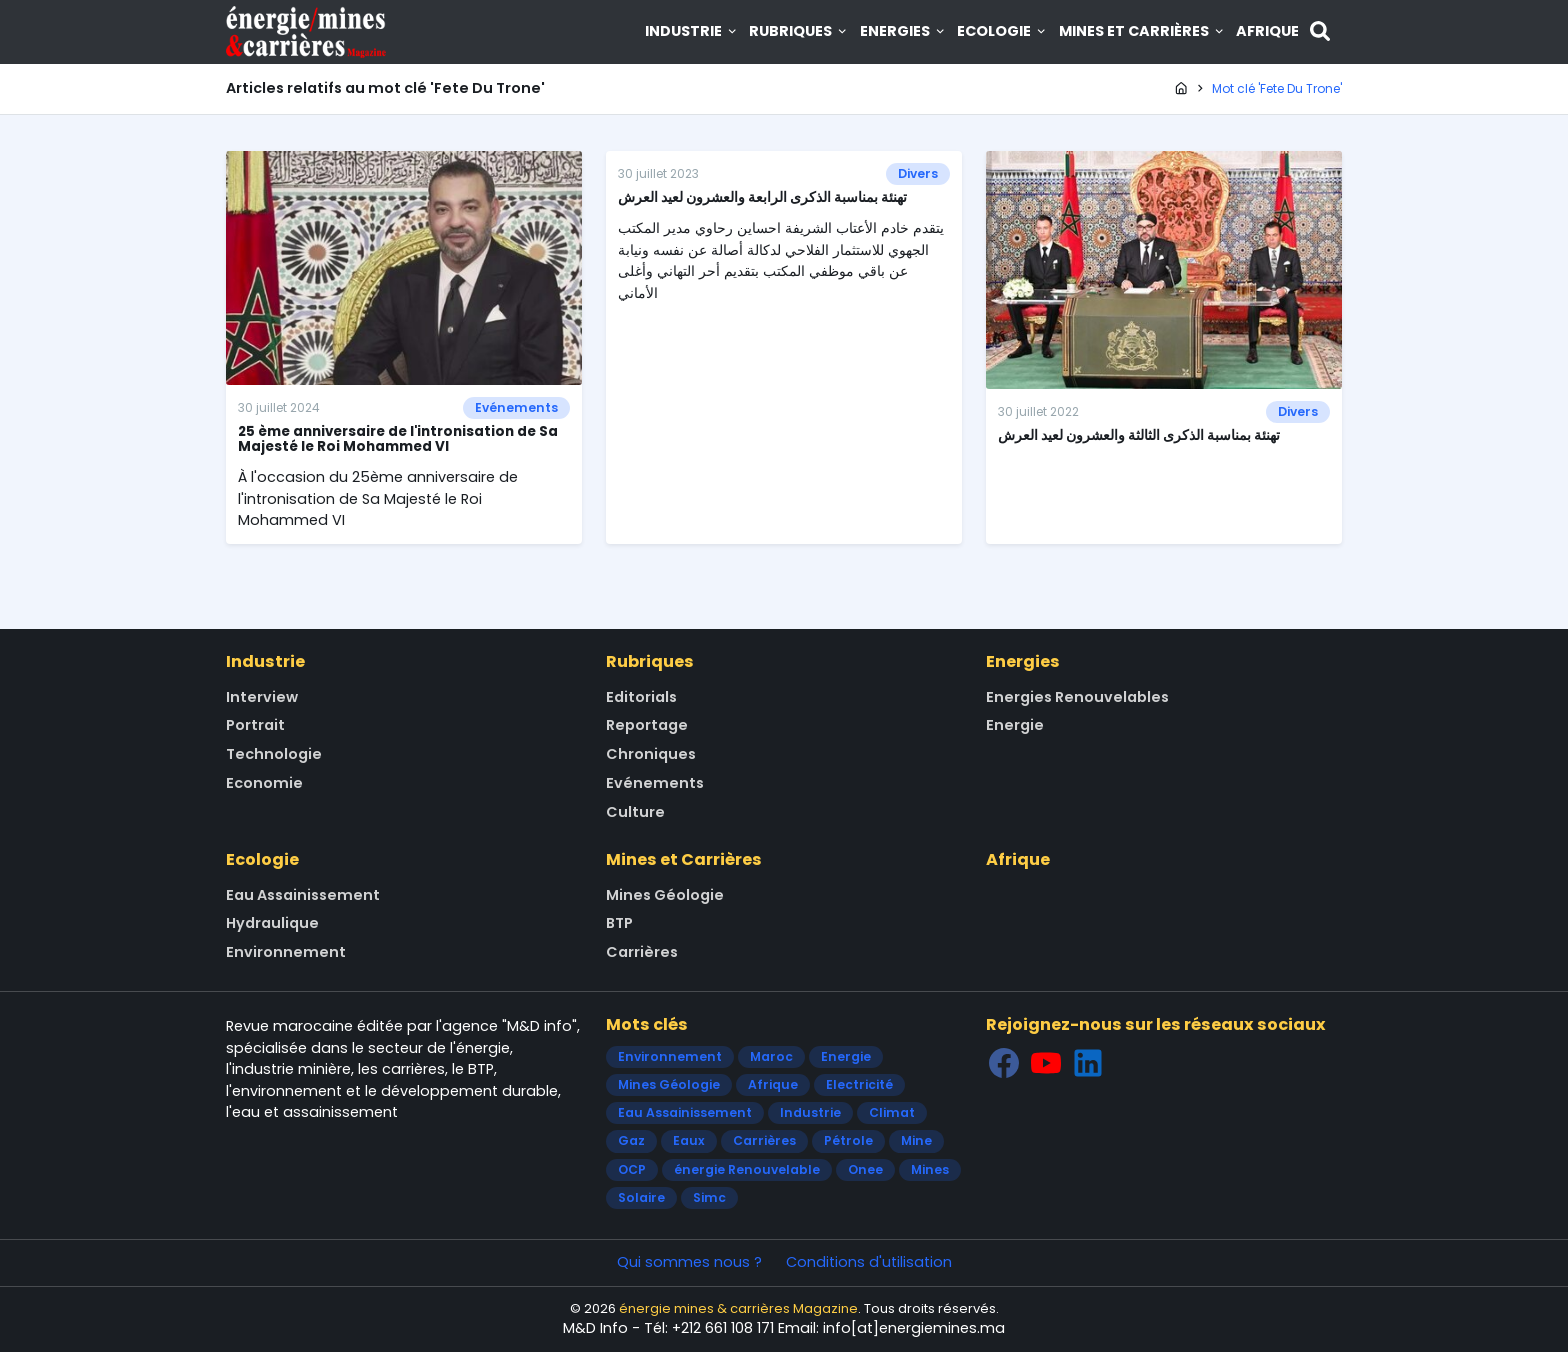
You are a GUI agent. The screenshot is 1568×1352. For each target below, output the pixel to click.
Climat (892, 1112)
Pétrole (848, 1140)
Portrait (255, 725)
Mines (930, 1169)
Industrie (692, 31)
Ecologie (1002, 31)
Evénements (516, 407)
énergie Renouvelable (747, 1169)
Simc (709, 1197)
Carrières (642, 952)
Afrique (1267, 31)
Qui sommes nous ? (689, 1262)
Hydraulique (272, 923)
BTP (619, 923)
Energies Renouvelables (1077, 697)
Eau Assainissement (303, 895)
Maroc (771, 1056)
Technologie (274, 754)
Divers (918, 173)
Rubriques (799, 31)
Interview (262, 697)
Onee (865, 1169)
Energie (1015, 725)
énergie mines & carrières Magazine (738, 1308)
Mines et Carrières (1142, 31)
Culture (635, 812)
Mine (916, 1140)
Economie (264, 783)
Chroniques (651, 754)
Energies (903, 31)
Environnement (286, 952)
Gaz (631, 1140)
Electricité (859, 1084)
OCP (632, 1169)
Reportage (647, 725)
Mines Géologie (665, 895)
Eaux (689, 1140)
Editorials (641, 697)
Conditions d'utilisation (869, 1262)
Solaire (641, 1197)
